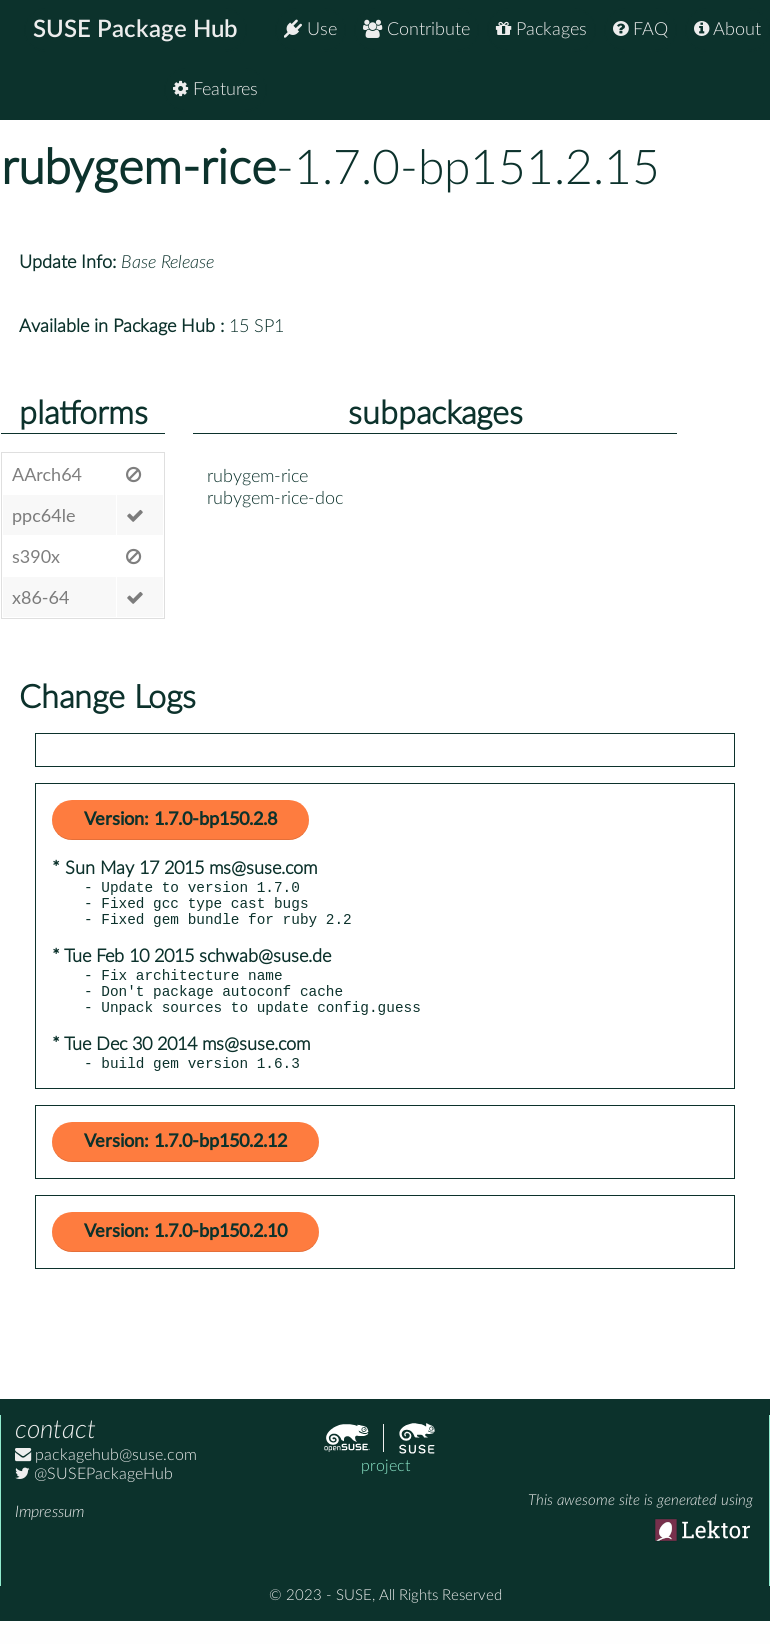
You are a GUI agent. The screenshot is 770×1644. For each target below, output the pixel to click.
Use (310, 29)
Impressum (49, 1533)
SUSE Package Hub (135, 30)
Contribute (416, 29)
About (727, 29)
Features (718, 89)
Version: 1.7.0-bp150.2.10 (185, 1253)
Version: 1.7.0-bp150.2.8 (180, 820)
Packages (541, 29)
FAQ (640, 29)
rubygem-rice (138, 169)
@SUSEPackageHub (94, 1495)
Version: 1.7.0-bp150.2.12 (185, 1163)
